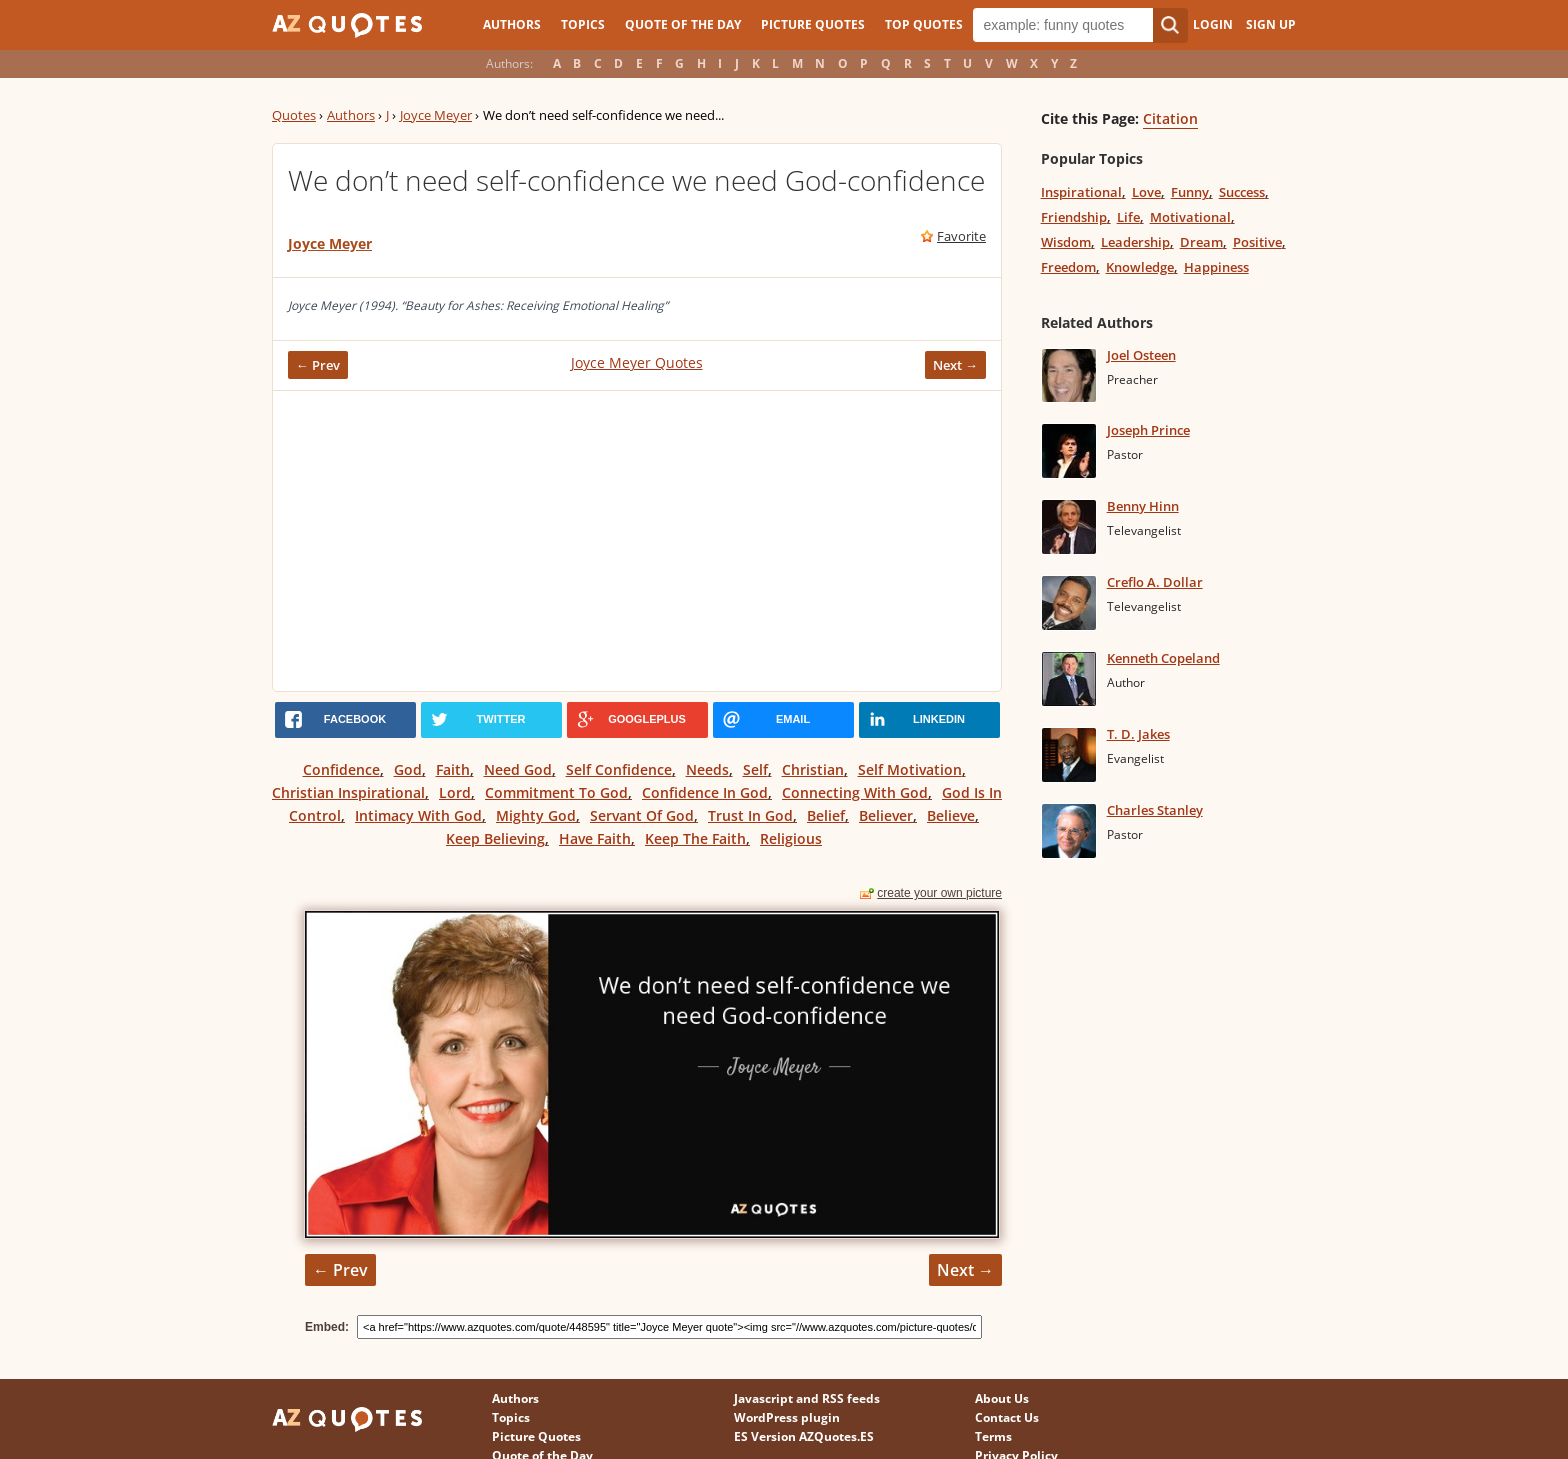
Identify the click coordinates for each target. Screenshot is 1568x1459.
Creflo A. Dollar (1155, 582)
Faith (453, 769)
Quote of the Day (683, 24)
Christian (813, 769)
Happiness (1216, 267)
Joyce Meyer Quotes (637, 362)
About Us (1002, 1398)
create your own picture (939, 893)
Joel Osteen (1141, 355)
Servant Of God (642, 815)
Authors (512, 24)
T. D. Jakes (1138, 734)
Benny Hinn (1143, 506)
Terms (993, 1436)
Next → (955, 365)
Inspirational (1081, 192)
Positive (1257, 242)
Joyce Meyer (436, 115)
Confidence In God (705, 792)
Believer (886, 815)
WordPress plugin (787, 1417)
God (408, 769)
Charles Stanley (1155, 810)
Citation (1170, 118)
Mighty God (536, 815)
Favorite (961, 236)
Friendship (1074, 217)
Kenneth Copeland (1163, 658)
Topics (583, 24)
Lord (455, 792)
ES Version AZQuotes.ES (804, 1436)
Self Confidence (619, 769)
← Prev (318, 365)
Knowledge (1140, 267)
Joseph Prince (1148, 430)
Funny (1190, 192)
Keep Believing (495, 838)
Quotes (294, 115)
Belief (826, 815)
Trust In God (750, 815)
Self (755, 769)
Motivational (1190, 217)
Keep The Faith (695, 838)
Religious (791, 838)
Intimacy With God (418, 815)
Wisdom (1066, 242)
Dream (1201, 242)
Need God (518, 769)
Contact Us (1007, 1417)
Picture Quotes (813, 24)
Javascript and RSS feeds (807, 1398)
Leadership (1135, 242)
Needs (707, 769)
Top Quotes (924, 24)
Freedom (1068, 267)
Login (1213, 24)
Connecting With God (855, 792)
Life (1128, 217)
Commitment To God (556, 792)
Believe (951, 815)
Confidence (341, 769)
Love (1146, 192)
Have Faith (595, 838)
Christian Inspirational (348, 792)
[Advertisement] (637, 541)
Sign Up (1271, 24)
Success (1242, 192)
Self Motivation (910, 769)
